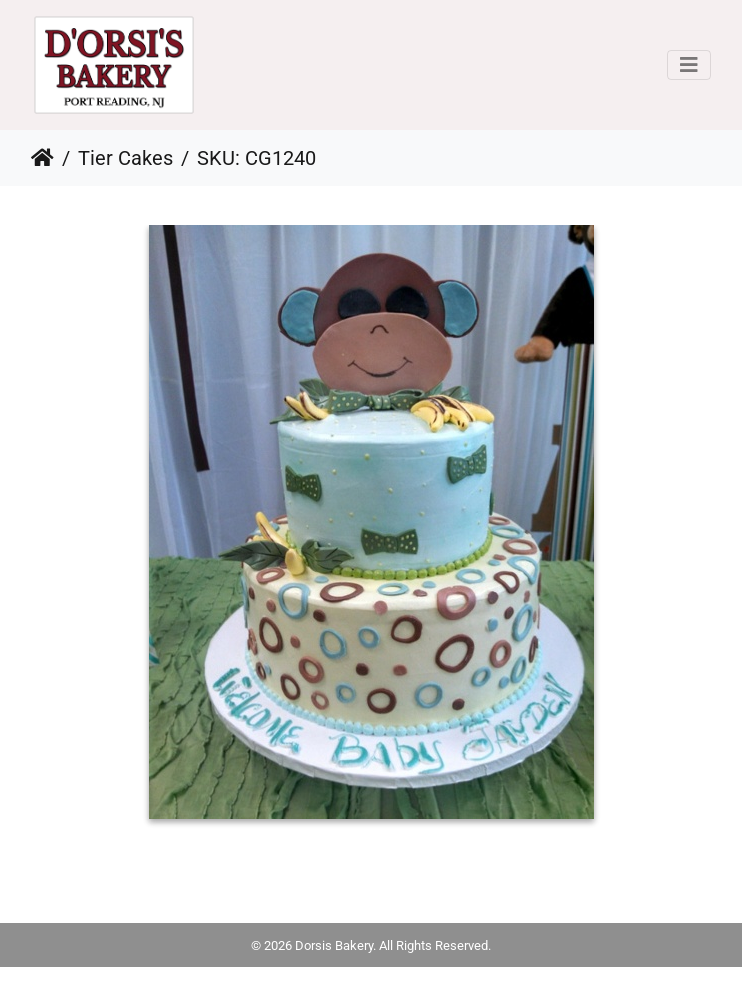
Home (42, 158)
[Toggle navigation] (689, 65)
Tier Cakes (125, 158)
